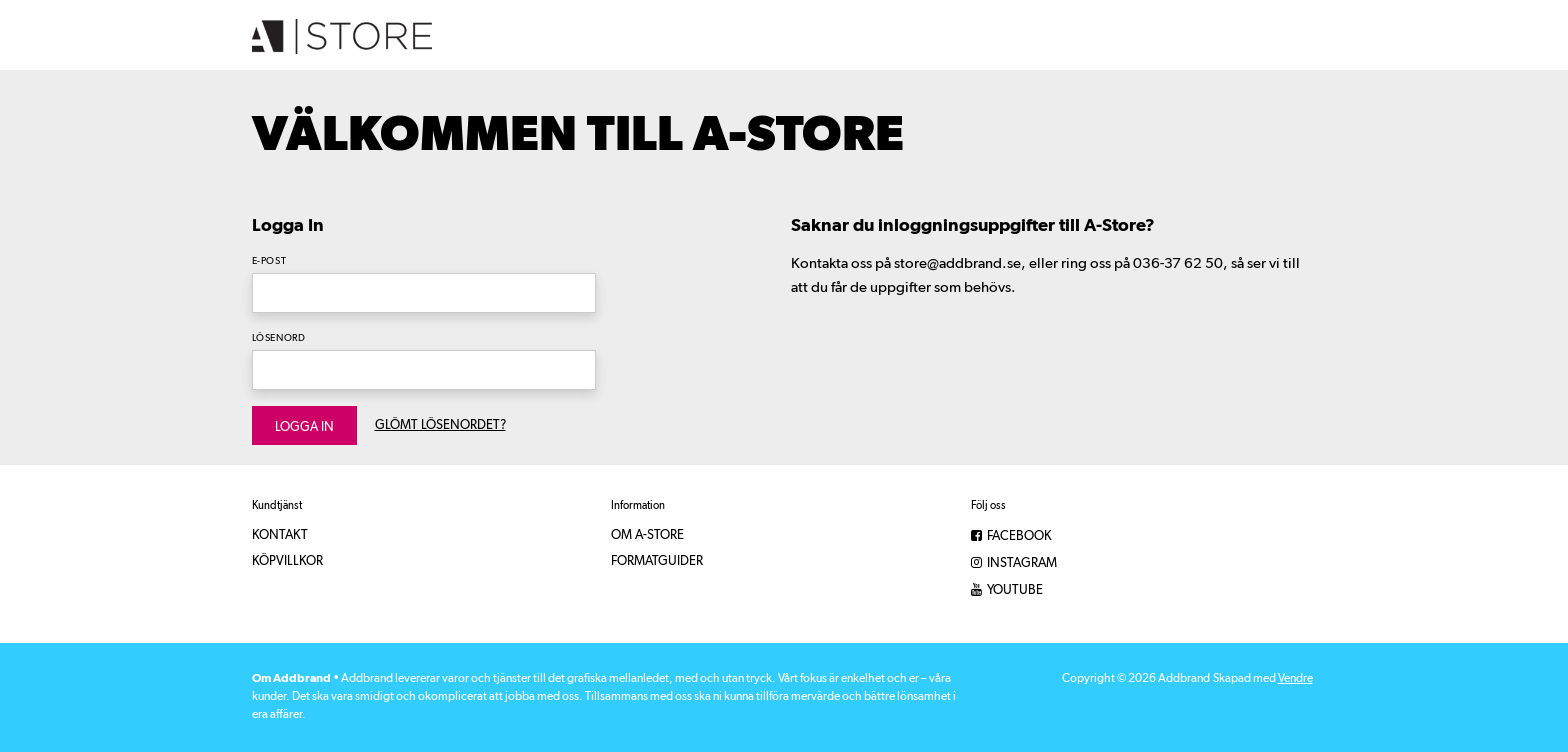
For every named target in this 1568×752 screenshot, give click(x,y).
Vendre (1295, 679)
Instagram (1014, 563)
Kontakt (280, 535)
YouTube (1007, 590)
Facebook (1011, 536)
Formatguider (657, 561)
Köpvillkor (287, 561)
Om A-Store (647, 535)
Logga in (304, 427)
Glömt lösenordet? (440, 425)
